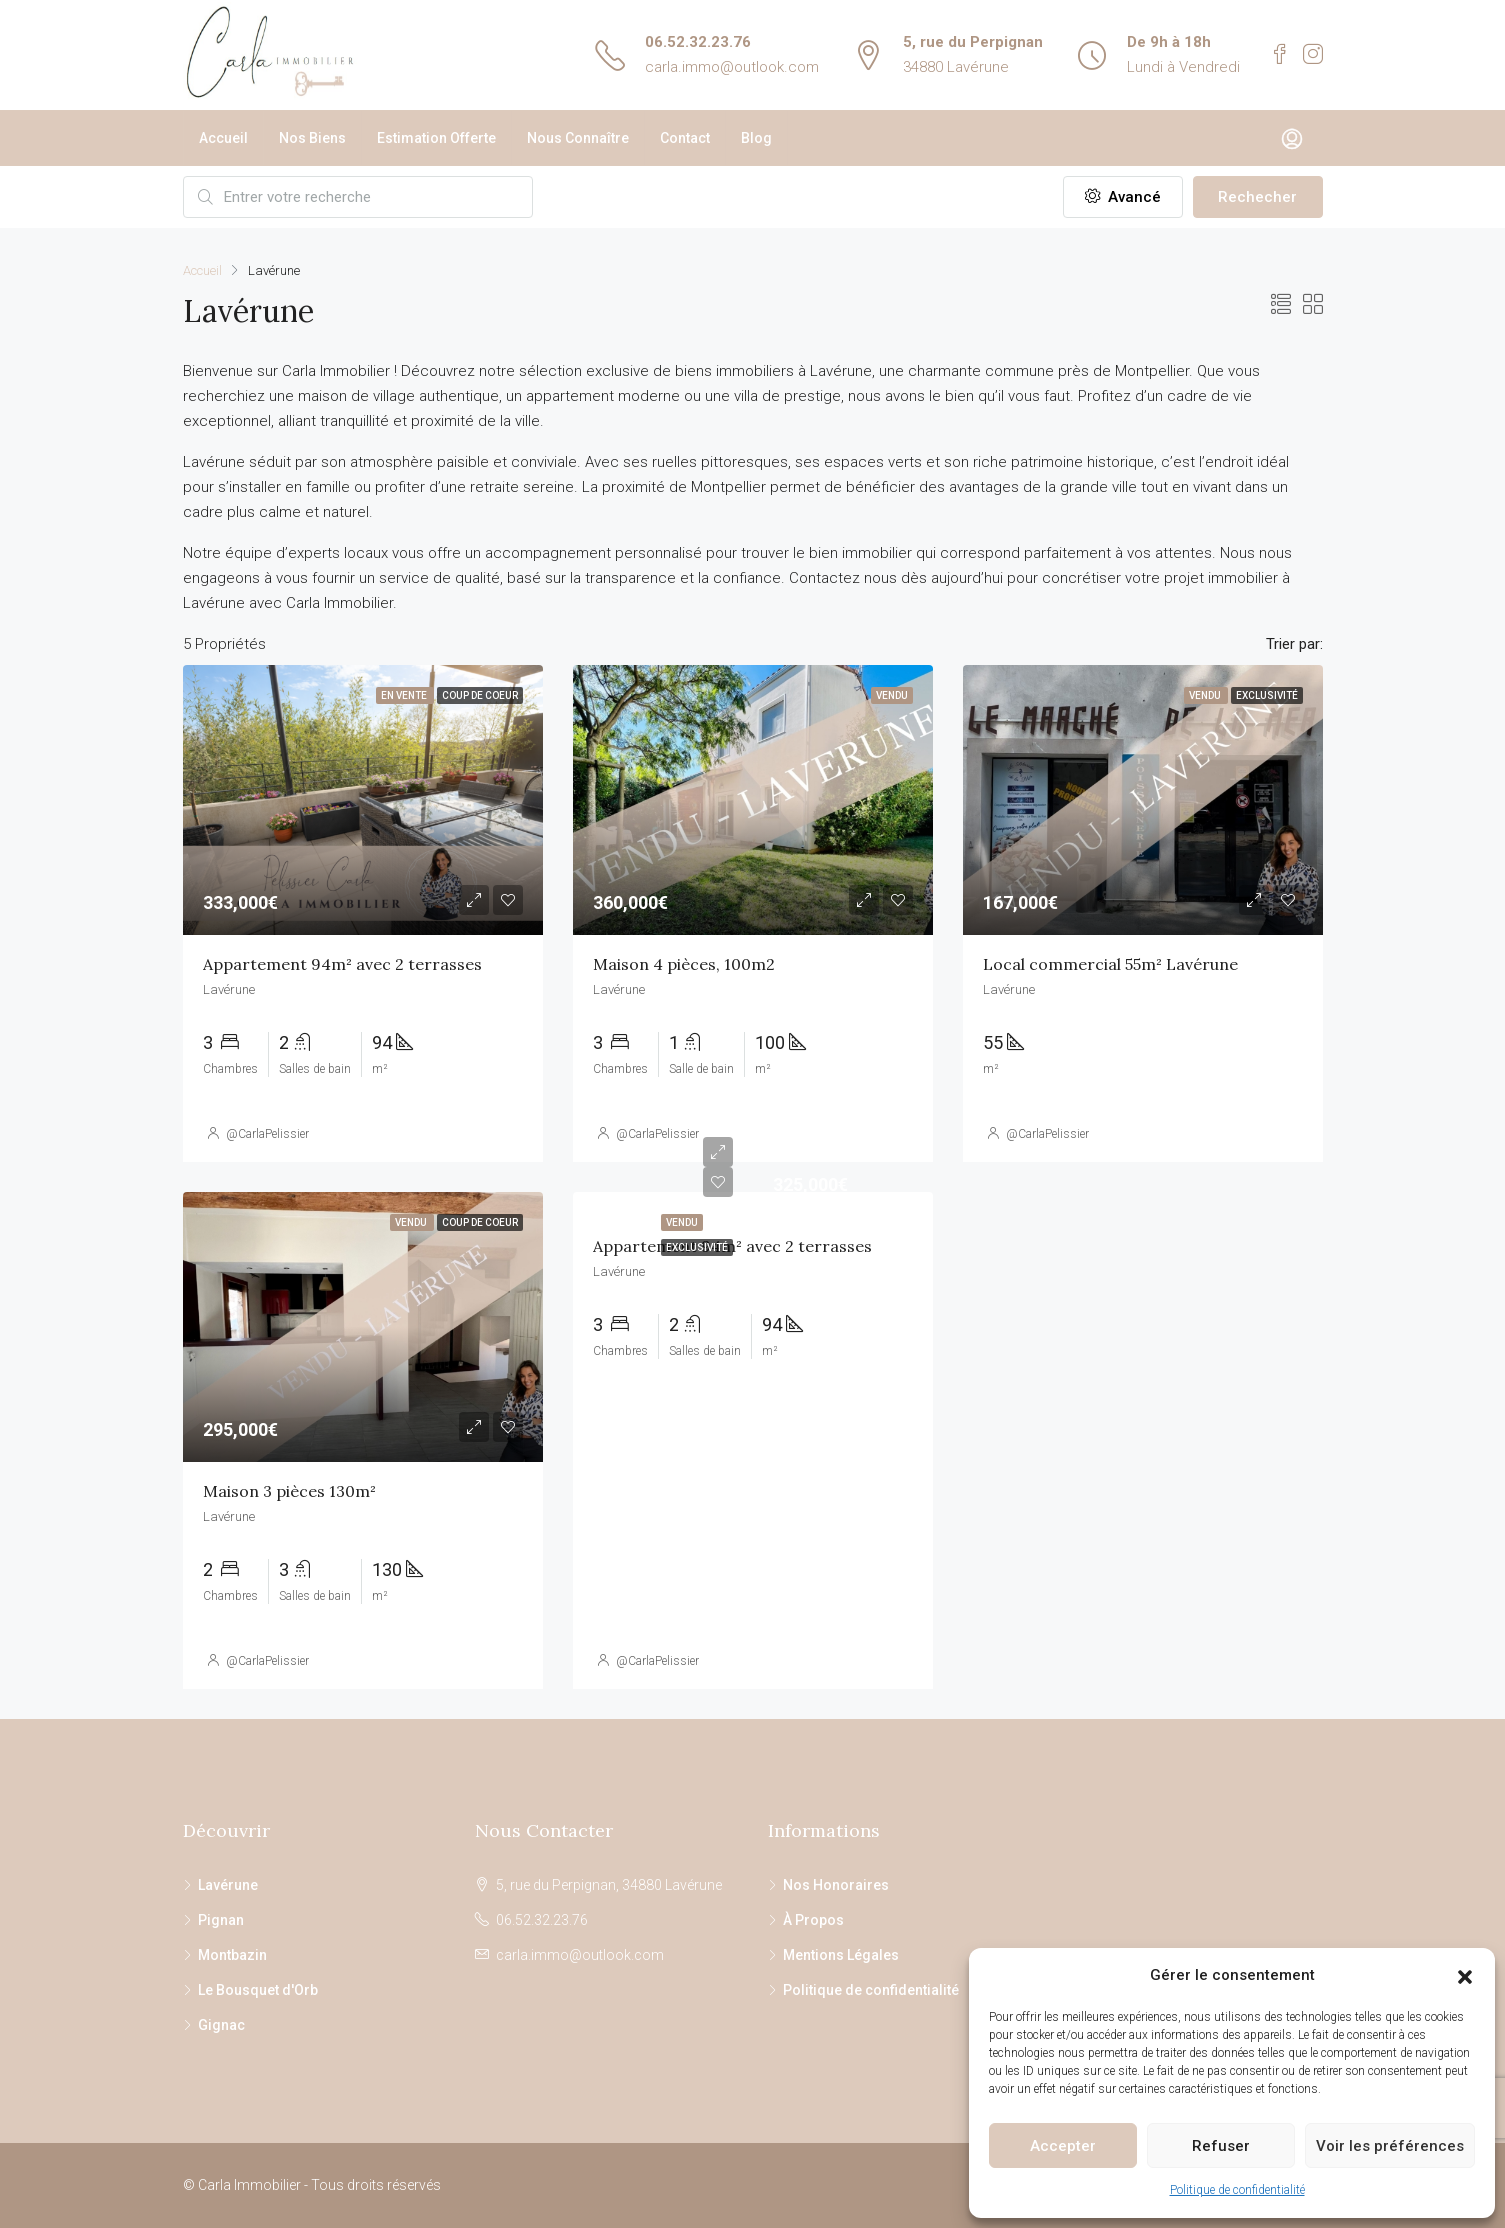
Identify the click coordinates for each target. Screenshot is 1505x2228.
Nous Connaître (578, 138)
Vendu (682, 1222)
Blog (756, 138)
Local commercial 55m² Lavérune (1110, 964)
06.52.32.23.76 (698, 42)
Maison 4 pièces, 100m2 (684, 964)
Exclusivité (697, 1247)
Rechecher (1257, 197)
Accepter (1063, 2146)
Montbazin (232, 1955)
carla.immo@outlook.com (732, 67)
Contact (685, 138)
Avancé (1123, 197)
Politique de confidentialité (1237, 2190)
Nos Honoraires (836, 1885)
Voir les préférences (1390, 2146)
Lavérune (228, 1885)
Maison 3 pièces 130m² (289, 1491)
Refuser (1221, 2146)
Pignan (221, 1920)
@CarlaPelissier (267, 1134)
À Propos (813, 1920)
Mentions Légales (841, 1955)
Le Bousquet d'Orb (258, 1990)
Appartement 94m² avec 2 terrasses (342, 964)
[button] (1465, 1976)
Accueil (223, 138)
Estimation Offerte (436, 138)
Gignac (221, 2025)
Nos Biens (312, 138)
